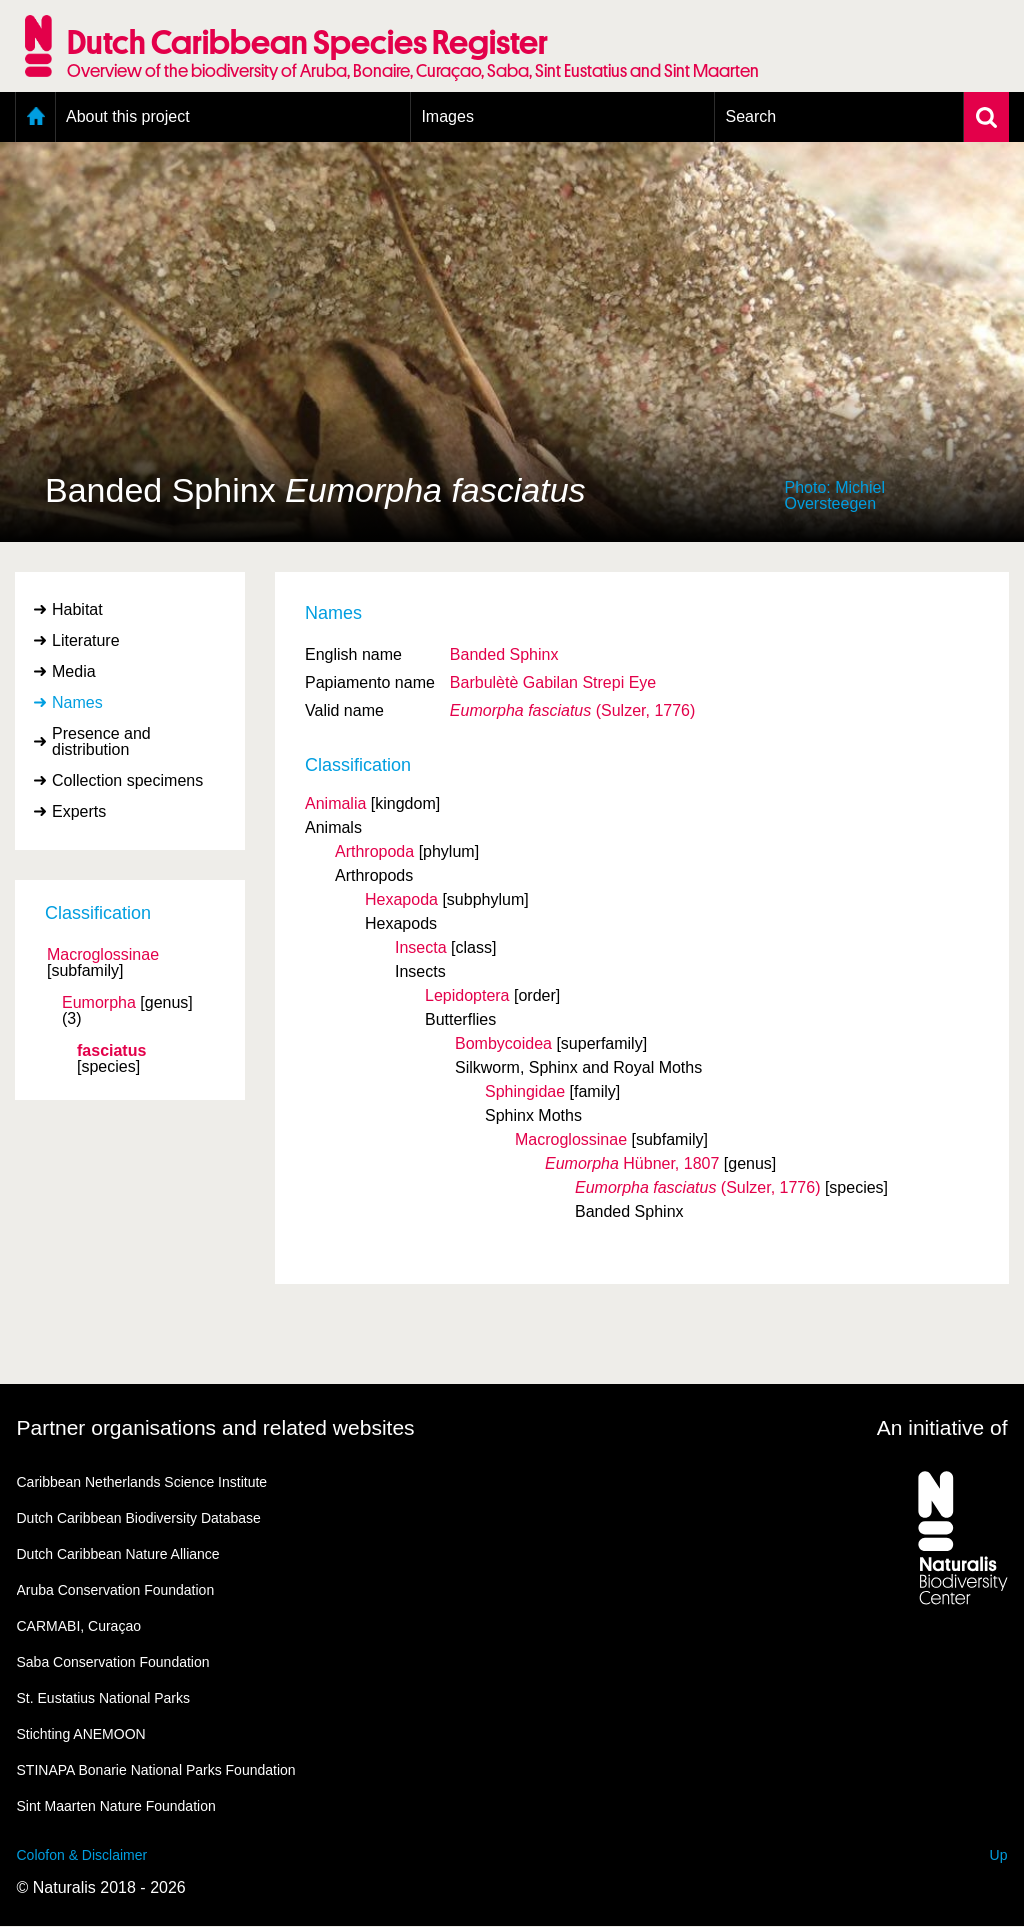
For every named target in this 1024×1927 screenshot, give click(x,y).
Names (77, 702)
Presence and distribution (101, 741)
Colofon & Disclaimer (82, 1855)
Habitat (77, 609)
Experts (79, 811)
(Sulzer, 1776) (572, 710)
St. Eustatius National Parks (104, 1698)
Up (999, 1855)
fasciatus (111, 1051)
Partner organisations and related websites (216, 1427)
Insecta (421, 947)
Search (750, 116)
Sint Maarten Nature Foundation (116, 1806)
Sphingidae (525, 1091)
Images (447, 116)
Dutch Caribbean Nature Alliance (118, 1554)
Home (35, 117)
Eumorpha (99, 1003)
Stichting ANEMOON (81, 1734)
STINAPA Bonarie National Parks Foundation (156, 1770)
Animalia (335, 803)
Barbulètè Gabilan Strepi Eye (553, 682)
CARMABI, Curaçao (79, 1626)
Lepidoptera (467, 995)
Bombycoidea (503, 1043)
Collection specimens (127, 780)
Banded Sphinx (504, 654)
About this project (128, 116)
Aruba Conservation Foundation (116, 1590)
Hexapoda (401, 899)
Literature (86, 640)
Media (74, 671)
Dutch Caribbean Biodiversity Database (139, 1518)
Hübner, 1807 (632, 1163)
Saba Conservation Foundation (113, 1662)
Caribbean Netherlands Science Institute (142, 1482)
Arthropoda (374, 851)
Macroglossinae (103, 955)
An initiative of (942, 1427)
